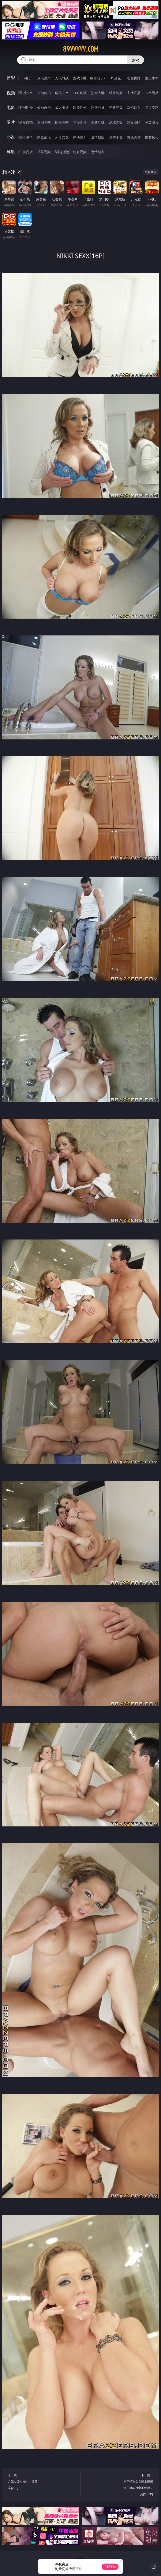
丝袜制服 (116, 92)
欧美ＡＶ (62, 92)
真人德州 (44, 78)
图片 (11, 122)
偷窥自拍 (26, 122)
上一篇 (24, 2482)
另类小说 (116, 137)
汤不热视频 (61, 152)
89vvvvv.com (80, 49)
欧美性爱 (80, 107)
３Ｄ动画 (80, 92)
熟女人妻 (98, 92)
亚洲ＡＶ (26, 92)
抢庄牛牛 (151, 78)
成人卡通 (62, 107)
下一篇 (137, 2485)
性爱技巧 (151, 137)
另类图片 (151, 122)
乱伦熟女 (134, 107)
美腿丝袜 (98, 122)
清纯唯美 (116, 122)
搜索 (135, 60)
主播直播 (134, 92)
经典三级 (116, 107)
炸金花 (116, 78)
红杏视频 (80, 152)
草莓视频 (44, 152)
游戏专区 (80, 78)
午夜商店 (26, 152)
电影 (11, 107)
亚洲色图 (44, 122)
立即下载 (110, 2567)
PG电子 (25, 78)
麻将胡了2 (97, 78)
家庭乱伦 (44, 137)
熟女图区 (134, 122)
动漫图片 (80, 122)
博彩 (11, 78)
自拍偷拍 (44, 92)
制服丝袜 (98, 107)
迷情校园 (98, 137)
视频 (11, 93)
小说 (11, 137)
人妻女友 (62, 137)
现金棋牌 (134, 78)
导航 (11, 152)
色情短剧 (98, 152)
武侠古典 (80, 137)
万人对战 (62, 78)
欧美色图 (62, 122)
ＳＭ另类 (151, 92)
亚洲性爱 (26, 107)
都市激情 (26, 137)
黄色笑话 (134, 137)
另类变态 (151, 107)
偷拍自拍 (44, 107)
